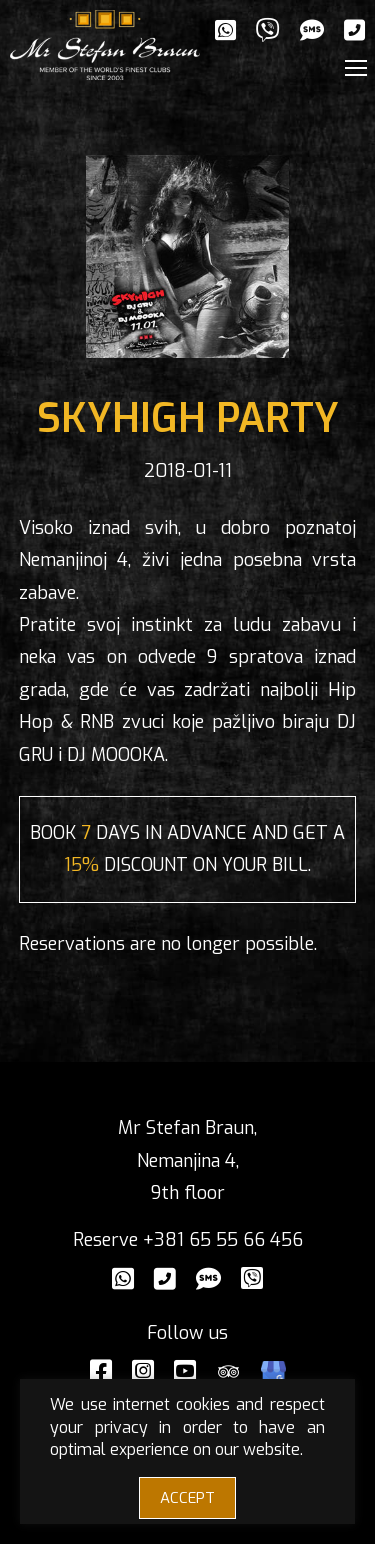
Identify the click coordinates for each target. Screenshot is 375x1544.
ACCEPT (187, 1498)
